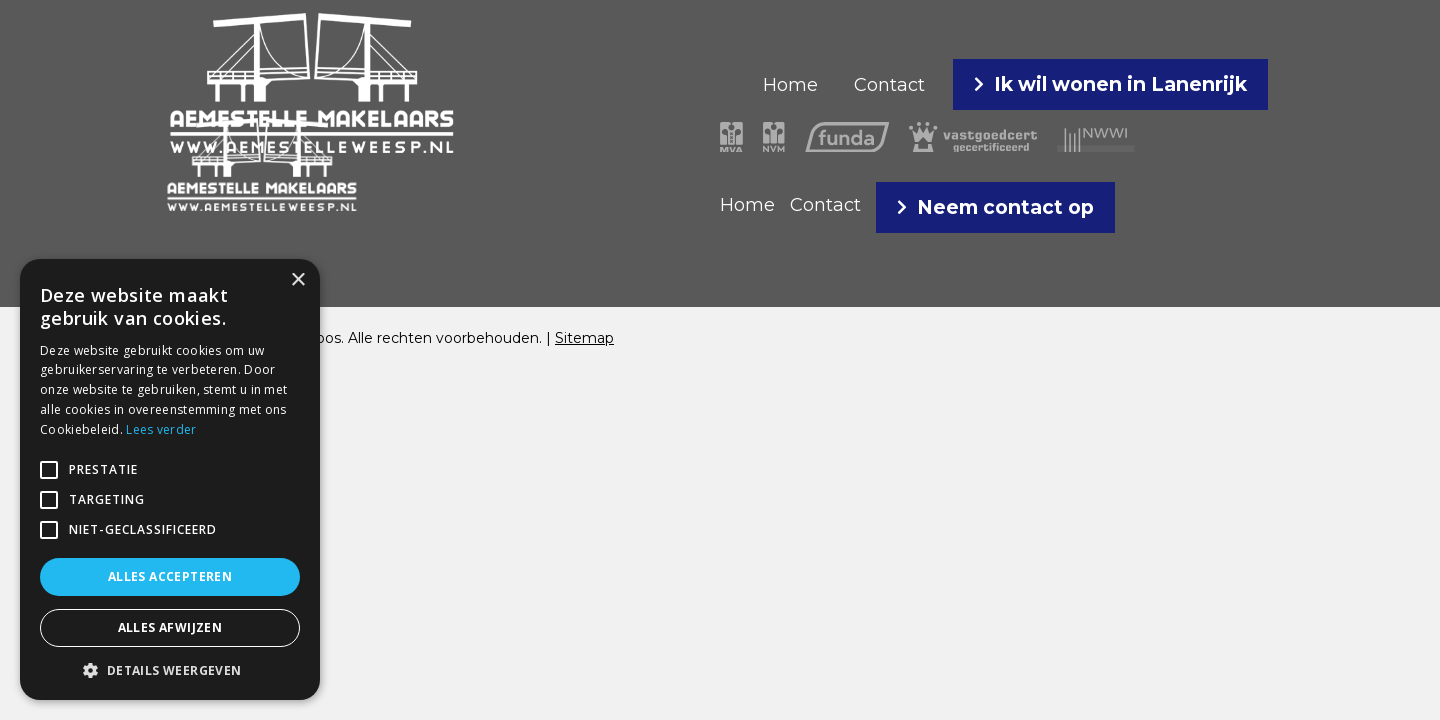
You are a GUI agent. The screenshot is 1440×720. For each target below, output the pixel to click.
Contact (889, 85)
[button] (49, 470)
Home (790, 85)
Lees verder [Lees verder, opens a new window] (161, 429)
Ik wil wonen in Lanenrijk (1120, 84)
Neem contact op (1005, 207)
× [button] (297, 280)
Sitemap (584, 338)
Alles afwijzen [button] (170, 627)
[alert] (170, 479)
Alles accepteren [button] (170, 576)
